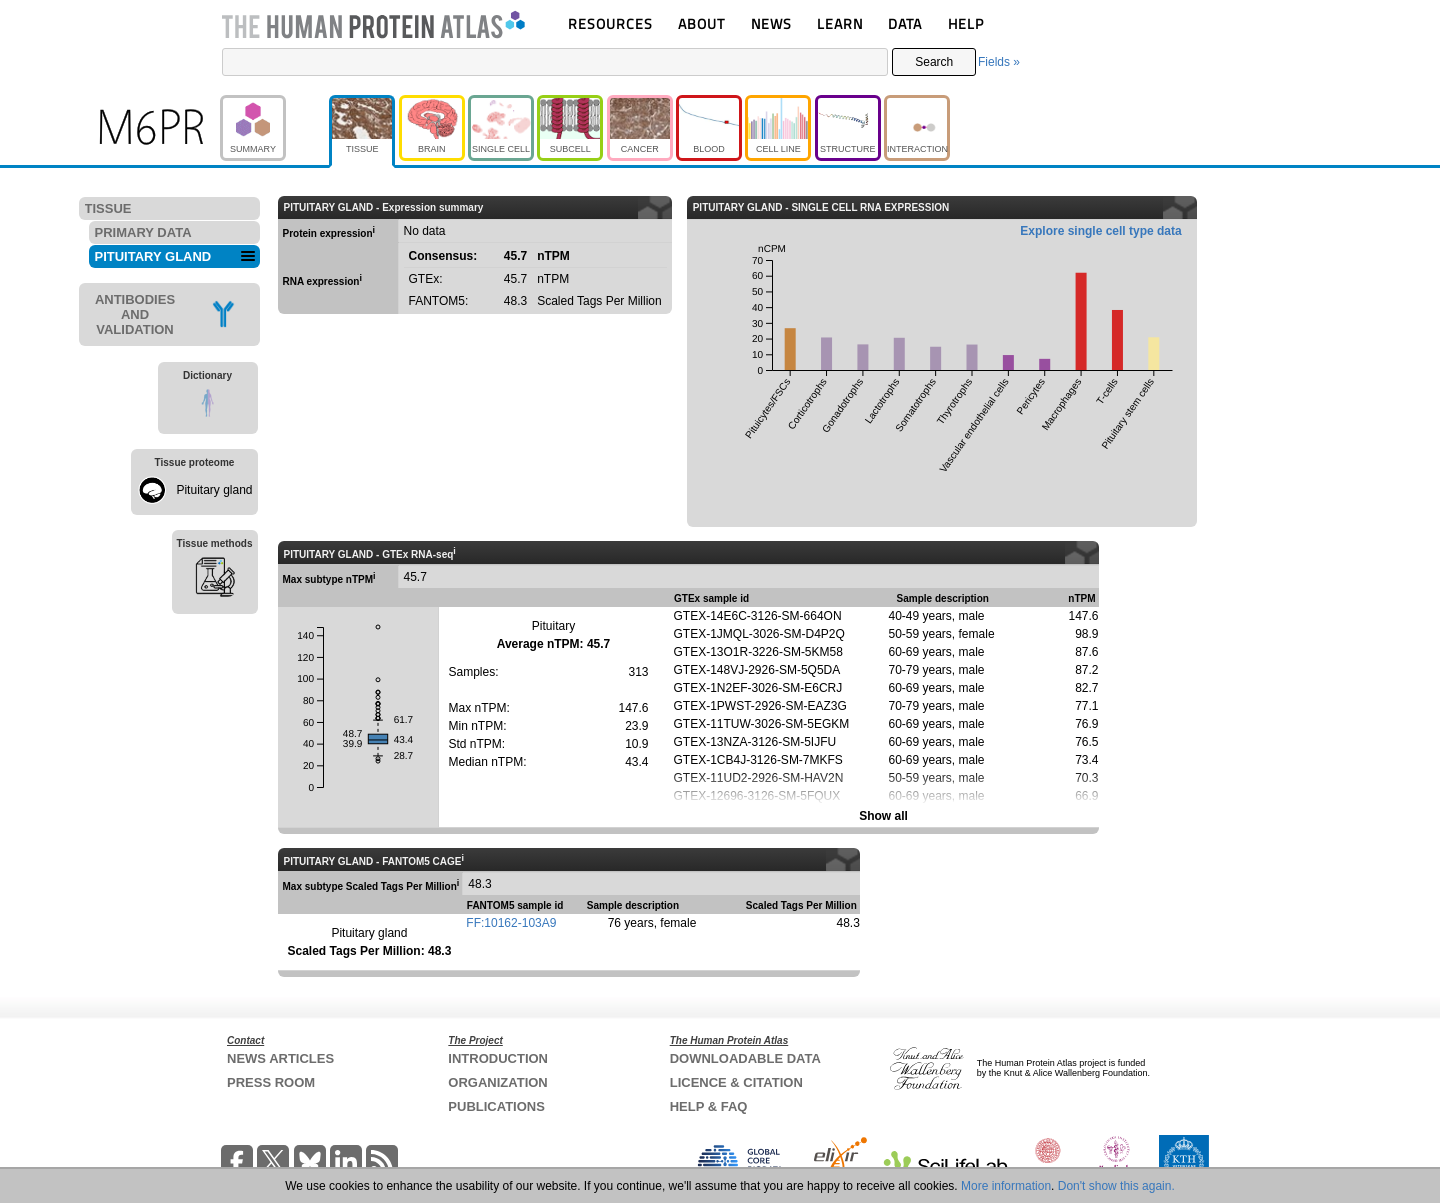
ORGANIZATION (497, 1082)
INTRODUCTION (498, 1058)
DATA (905, 23)
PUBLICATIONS (496, 1106)
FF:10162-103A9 (511, 923)
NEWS (771, 23)
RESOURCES (610, 23)
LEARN (840, 23)
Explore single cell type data (1100, 231)
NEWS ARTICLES (280, 1058)
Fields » (999, 62)
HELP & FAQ (709, 1106)
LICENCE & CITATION (736, 1082)
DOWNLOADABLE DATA (745, 1058)
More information (1006, 1186)
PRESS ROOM (271, 1082)
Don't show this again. (1116, 1186)
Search (934, 62)
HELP (966, 23)
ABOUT (701, 23)
